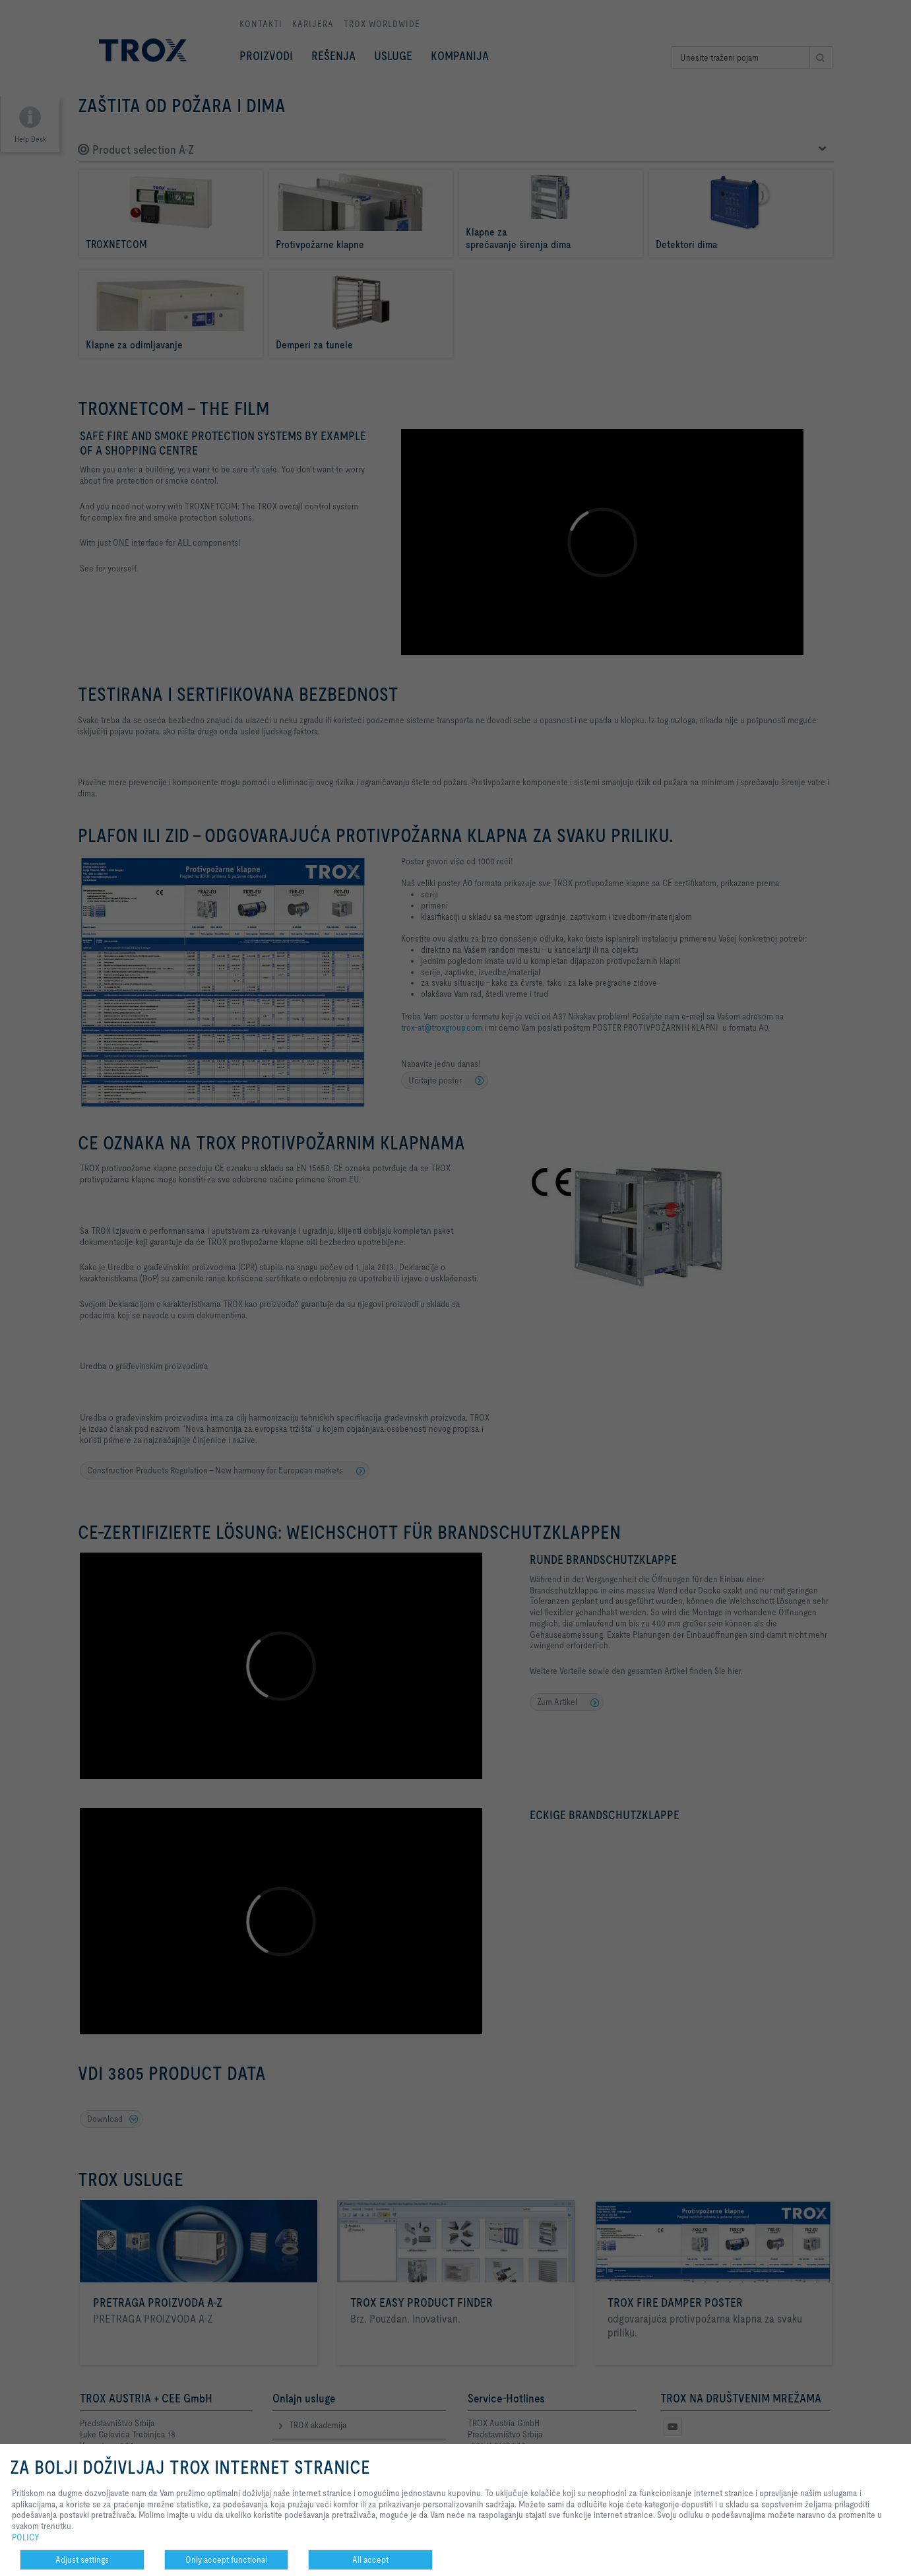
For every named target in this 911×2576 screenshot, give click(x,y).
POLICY (26, 2537)
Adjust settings (82, 2559)
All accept (370, 2559)
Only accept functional (226, 2559)
